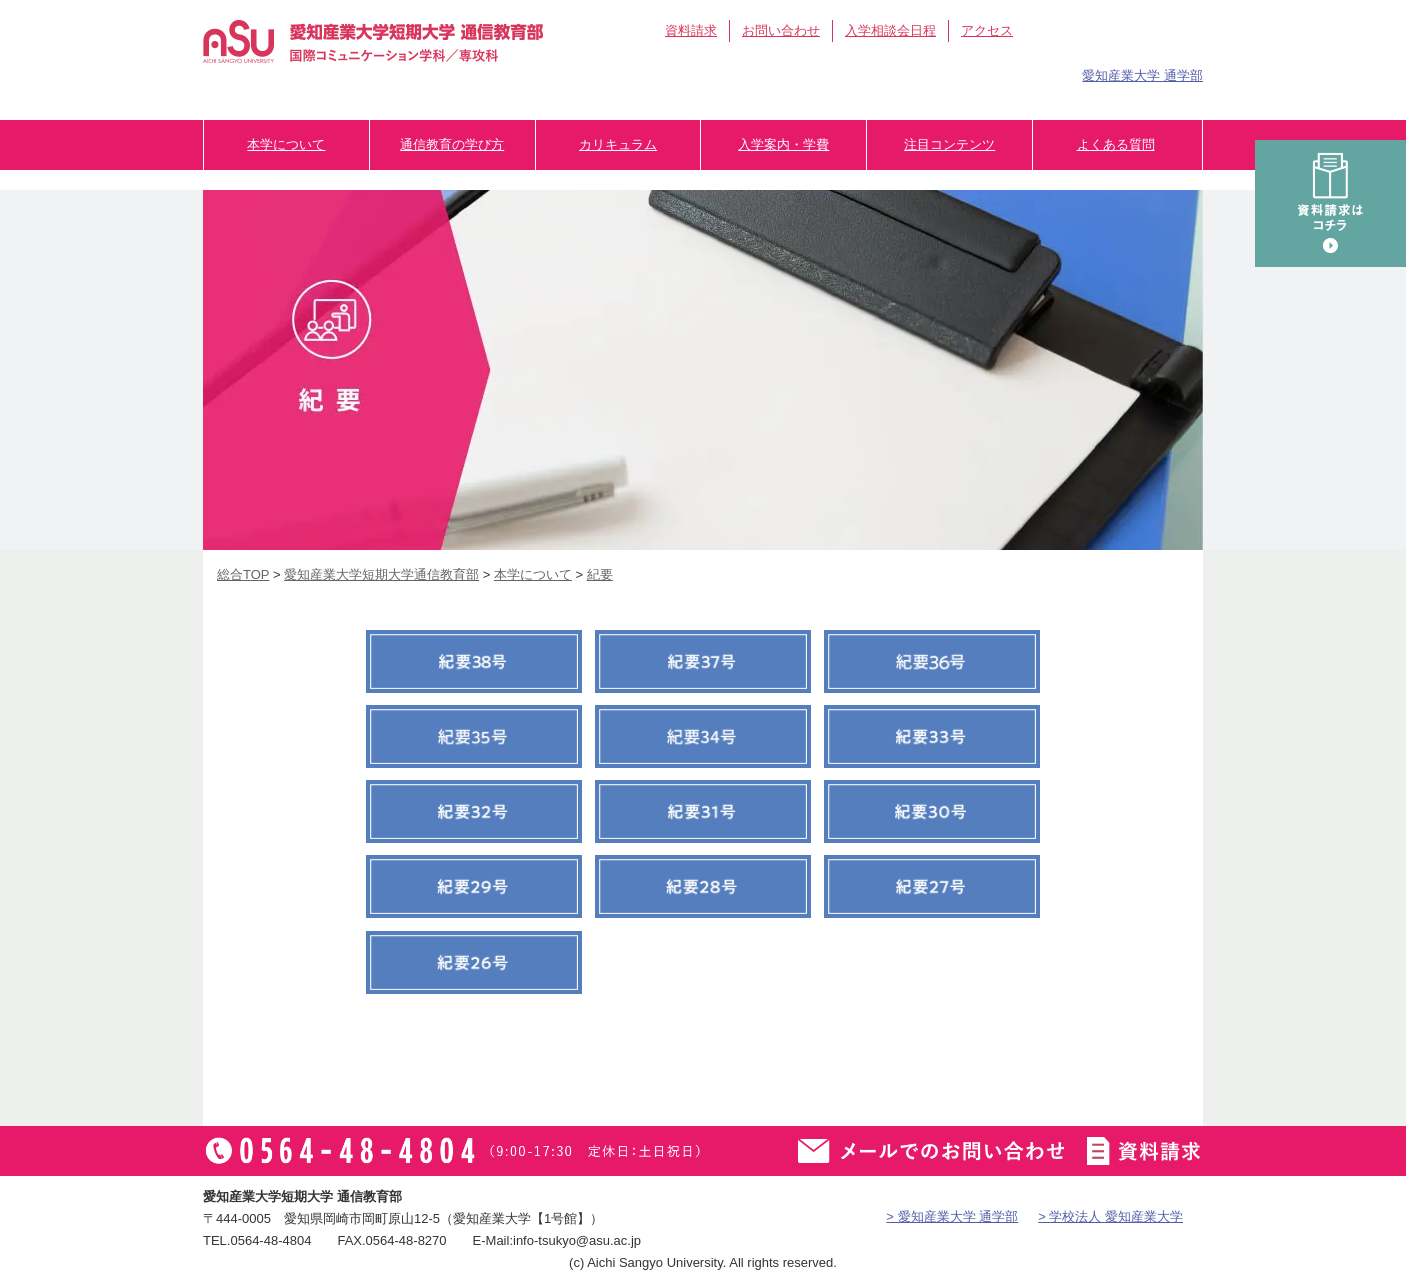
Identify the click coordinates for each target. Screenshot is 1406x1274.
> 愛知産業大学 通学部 (952, 1216)
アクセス (987, 30)
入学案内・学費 (783, 144)
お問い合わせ (781, 30)
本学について (286, 144)
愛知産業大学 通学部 (1142, 75)
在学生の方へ (861, 72)
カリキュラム (618, 144)
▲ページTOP (1371, 1219)
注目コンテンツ (949, 144)
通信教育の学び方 (452, 144)
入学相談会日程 (890, 30)
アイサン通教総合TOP (1110, 31)
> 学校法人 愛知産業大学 (1110, 1216)
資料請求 (691, 30)
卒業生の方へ (986, 72)
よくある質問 (1116, 144)
